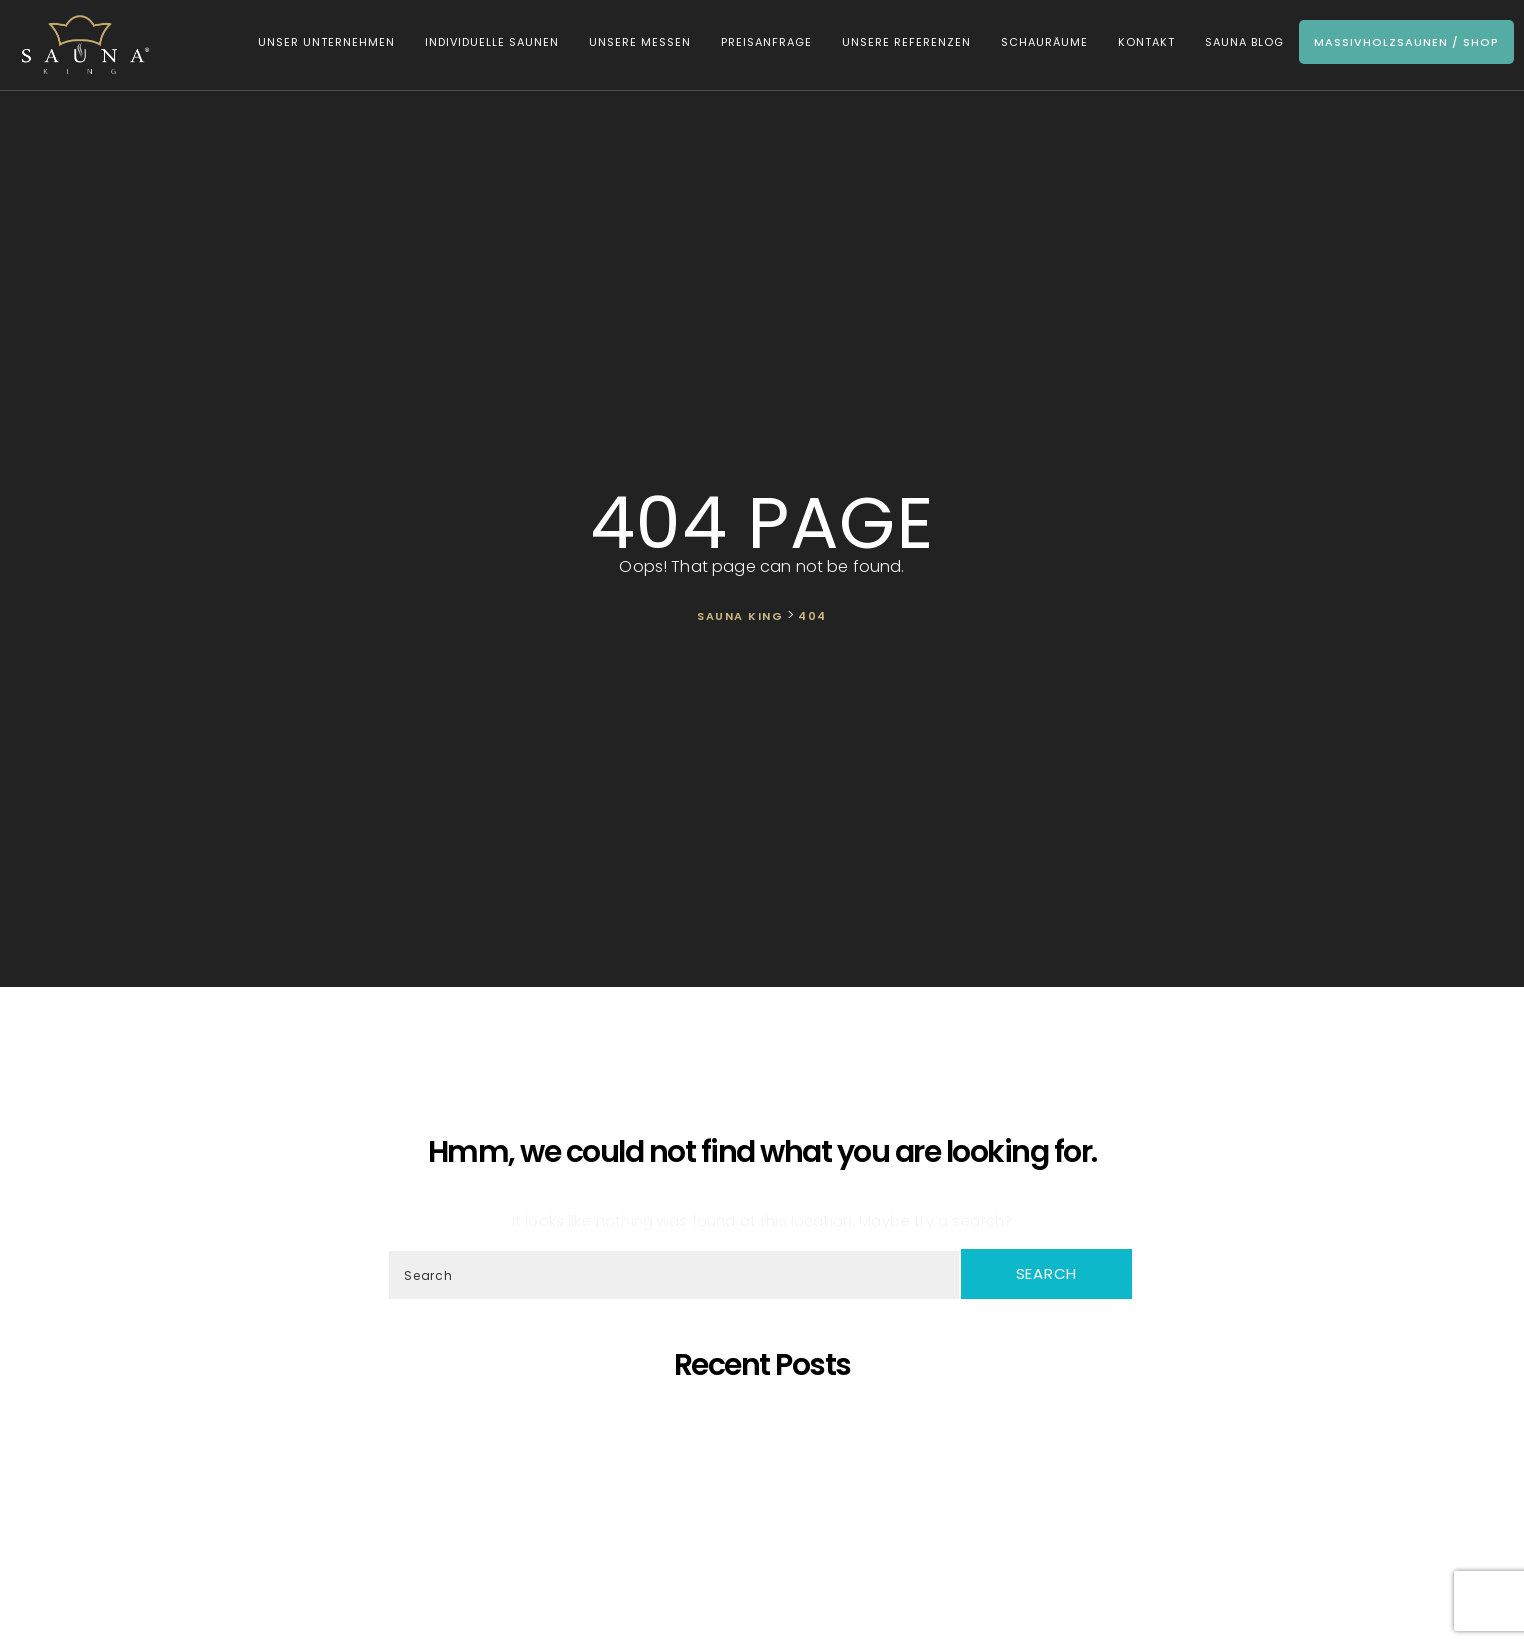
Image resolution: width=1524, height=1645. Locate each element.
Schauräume (1044, 42)
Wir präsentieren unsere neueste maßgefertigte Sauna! (767, 1490)
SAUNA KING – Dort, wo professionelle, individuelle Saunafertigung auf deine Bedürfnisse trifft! (766, 1454)
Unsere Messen (640, 42)
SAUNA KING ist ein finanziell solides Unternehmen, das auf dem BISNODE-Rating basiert (767, 1508)
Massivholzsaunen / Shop (1406, 42)
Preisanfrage (766, 42)
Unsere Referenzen (906, 42)
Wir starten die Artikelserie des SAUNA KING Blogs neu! (767, 1562)
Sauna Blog (1244, 42)
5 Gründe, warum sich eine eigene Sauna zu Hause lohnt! (766, 1418)
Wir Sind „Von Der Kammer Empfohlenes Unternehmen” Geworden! (766, 1544)
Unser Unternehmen (326, 42)
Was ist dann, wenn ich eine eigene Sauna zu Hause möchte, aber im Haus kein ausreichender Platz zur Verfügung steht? (766, 1526)
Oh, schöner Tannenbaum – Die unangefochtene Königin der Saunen (766, 1472)
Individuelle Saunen (492, 42)
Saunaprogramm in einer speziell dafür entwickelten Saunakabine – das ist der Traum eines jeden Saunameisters (766, 1436)
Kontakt (1146, 42)
